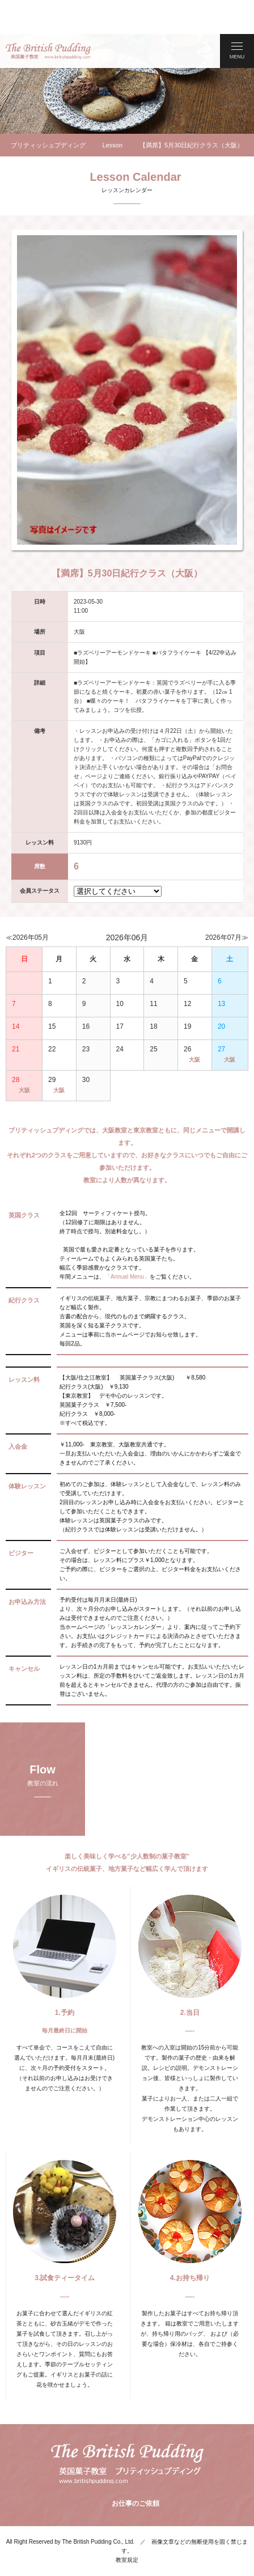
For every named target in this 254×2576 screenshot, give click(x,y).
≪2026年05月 (27, 903)
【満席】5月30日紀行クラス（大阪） (191, 111)
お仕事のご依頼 (134, 2469)
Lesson (112, 111)
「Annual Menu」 (127, 1243)
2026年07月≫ (226, 903)
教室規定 (127, 2526)
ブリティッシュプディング (48, 111)
